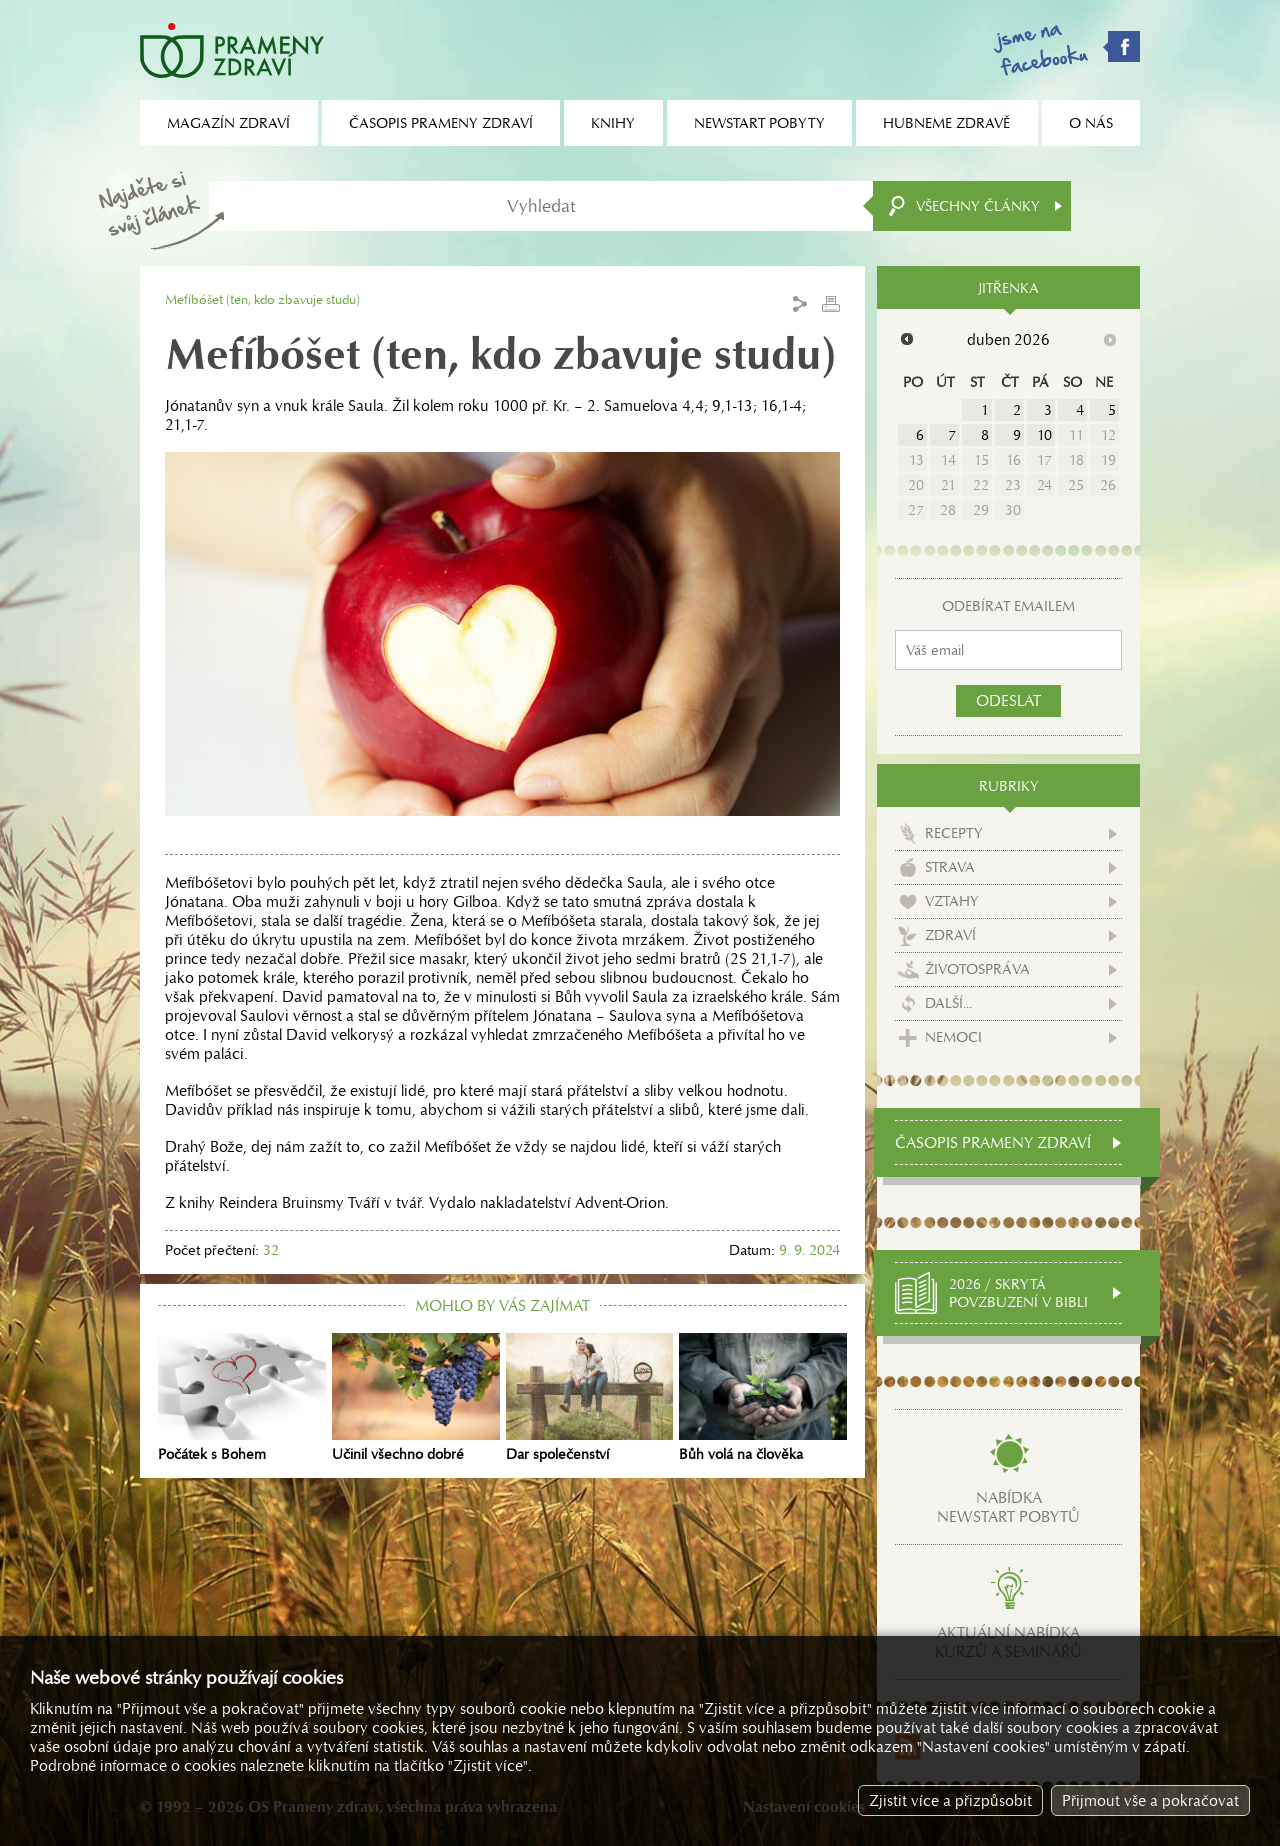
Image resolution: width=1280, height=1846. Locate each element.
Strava (950, 867)
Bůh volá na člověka (763, 1398)
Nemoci (953, 1037)
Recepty (954, 833)
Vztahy (952, 901)
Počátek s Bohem (242, 1398)
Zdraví (950, 935)
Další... (948, 1003)
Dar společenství (590, 1398)
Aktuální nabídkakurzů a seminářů (1008, 1642)
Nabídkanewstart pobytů (1008, 1507)
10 (1044, 435)
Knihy (613, 123)
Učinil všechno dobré (416, 1398)
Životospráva (977, 969)
